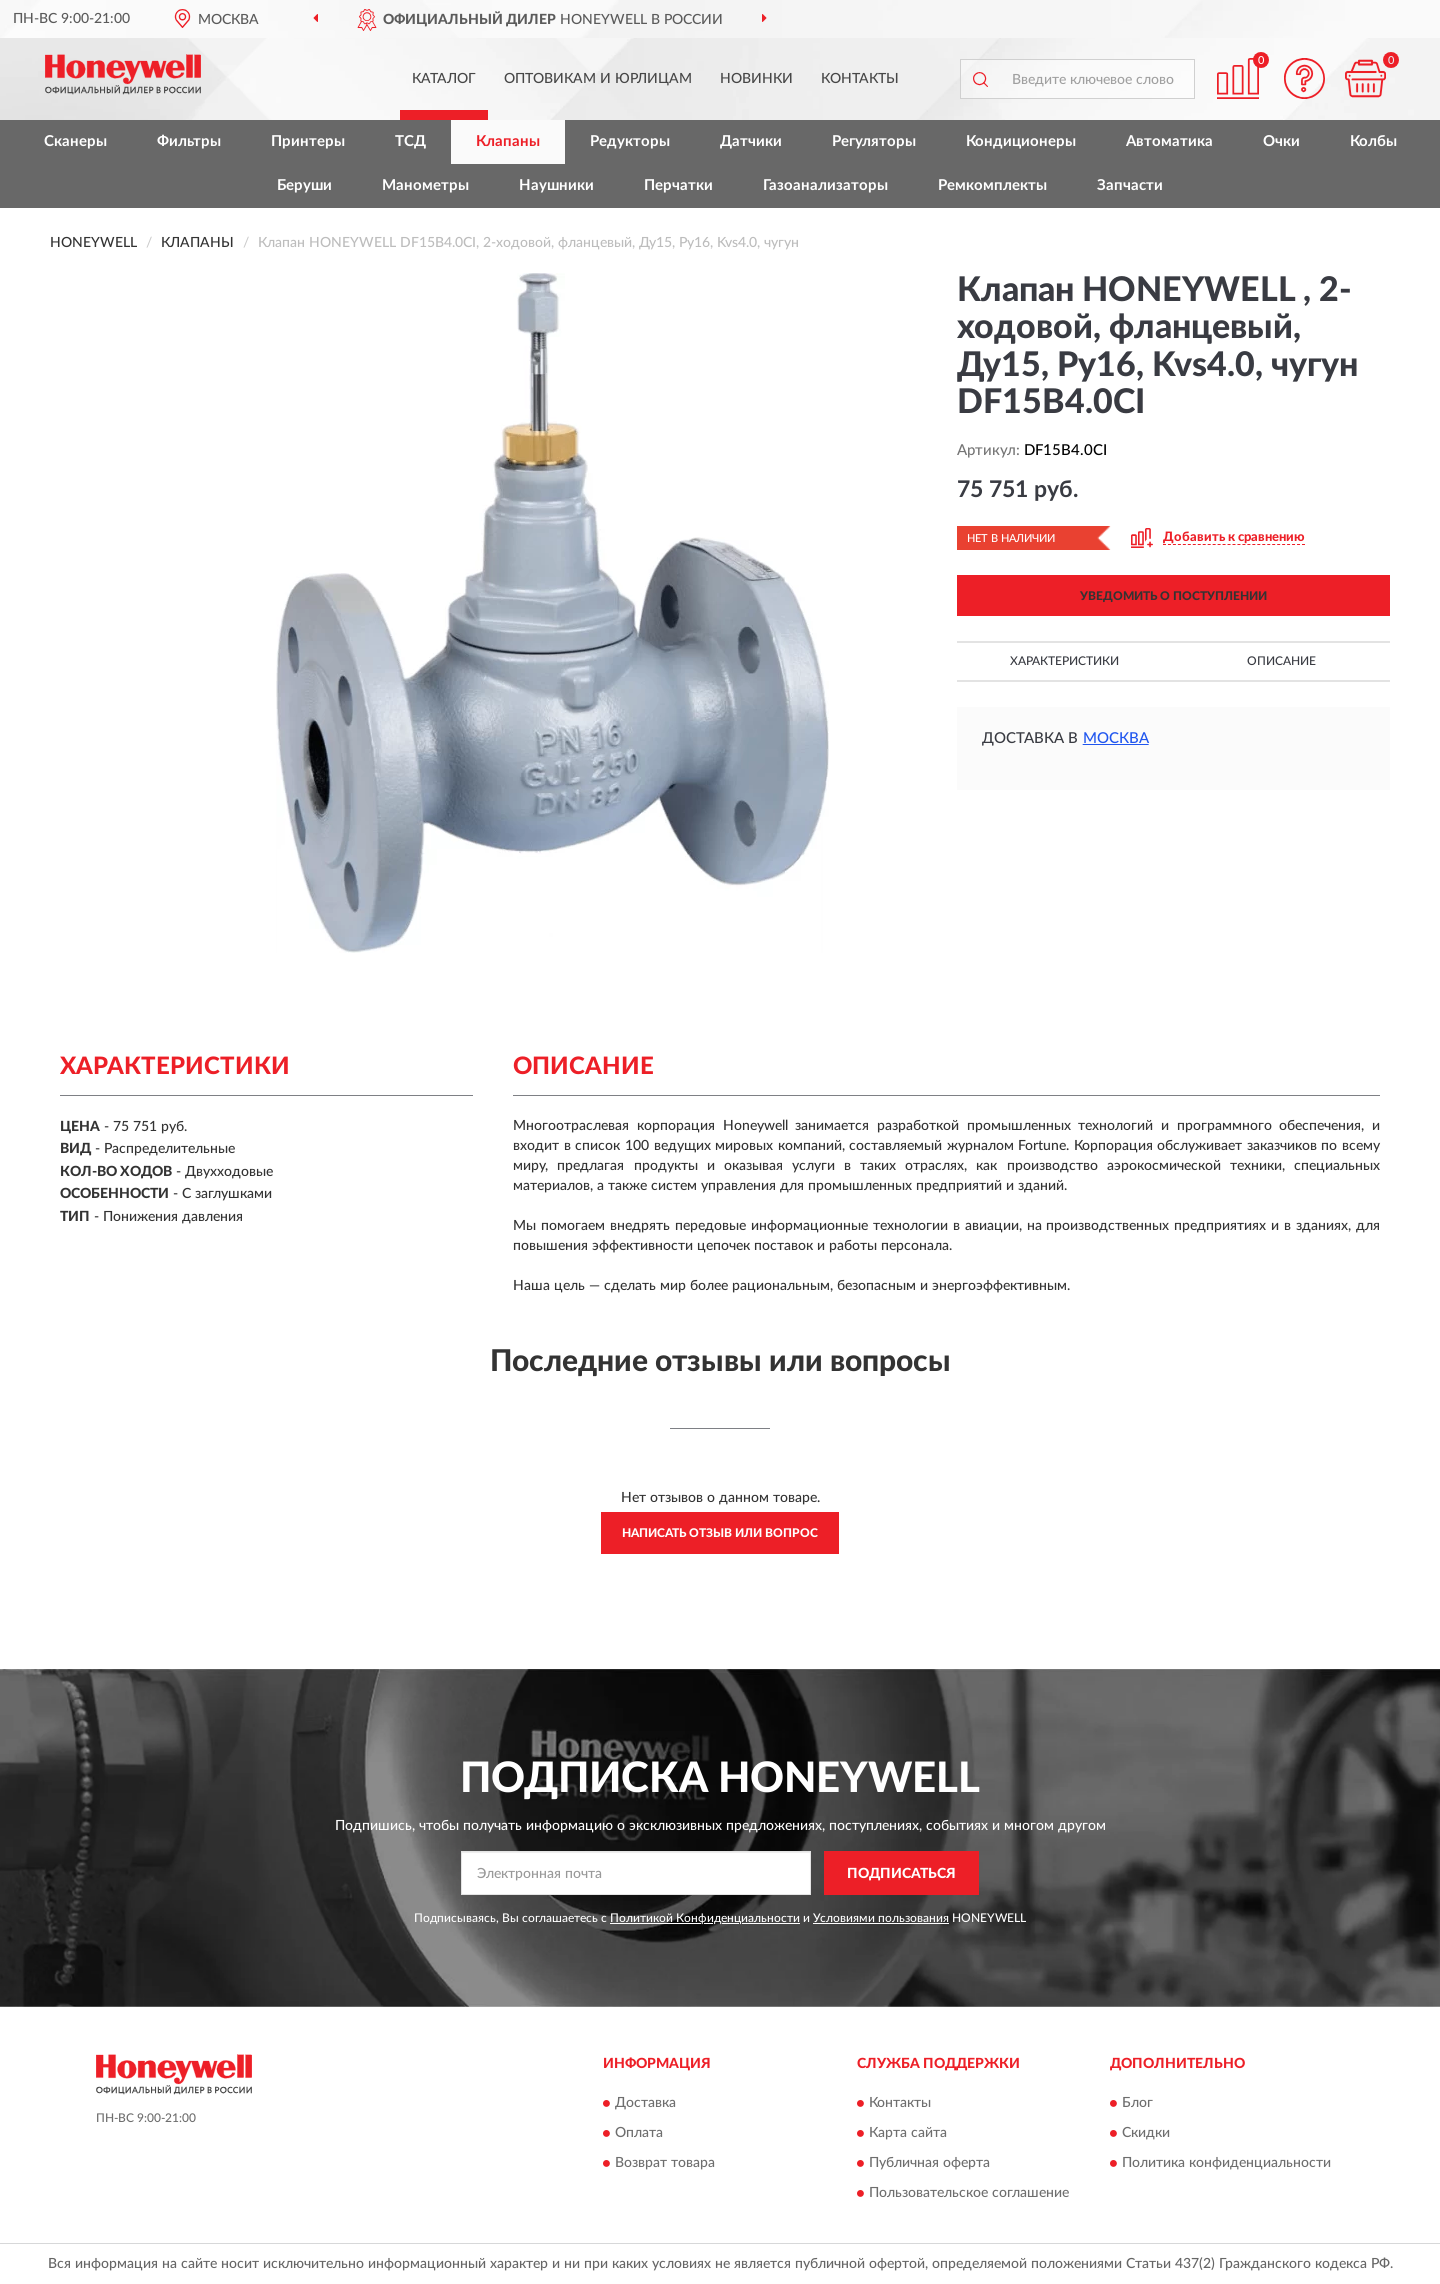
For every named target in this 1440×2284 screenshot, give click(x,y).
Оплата (639, 2133)
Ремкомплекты (992, 185)
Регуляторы (874, 141)
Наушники (556, 185)
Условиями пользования (881, 1918)
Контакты (860, 79)
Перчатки (678, 185)
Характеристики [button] (1064, 661)
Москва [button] (1116, 738)
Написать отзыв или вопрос (720, 1533)
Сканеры (75, 141)
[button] (1305, 78)
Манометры (425, 185)
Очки (1281, 141)
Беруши (304, 185)
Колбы (1373, 141)
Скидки (1146, 2133)
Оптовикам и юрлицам (598, 79)
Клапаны (508, 141)
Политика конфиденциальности (1226, 2163)
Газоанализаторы (825, 185)
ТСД (410, 141)
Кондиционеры (1021, 141)
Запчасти (1130, 185)
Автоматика (1169, 141)
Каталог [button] (444, 79)
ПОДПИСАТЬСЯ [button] (901, 1874)
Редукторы (630, 141)
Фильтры (189, 141)
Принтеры (308, 141)
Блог (1137, 2103)
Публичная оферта (929, 2163)
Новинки (756, 79)
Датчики (751, 141)
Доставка (645, 2103)
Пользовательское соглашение (969, 2193)
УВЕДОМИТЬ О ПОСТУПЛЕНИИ (1173, 596)
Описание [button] (1281, 661)
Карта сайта (908, 2133)
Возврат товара (665, 2163)
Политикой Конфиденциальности (705, 1918)
